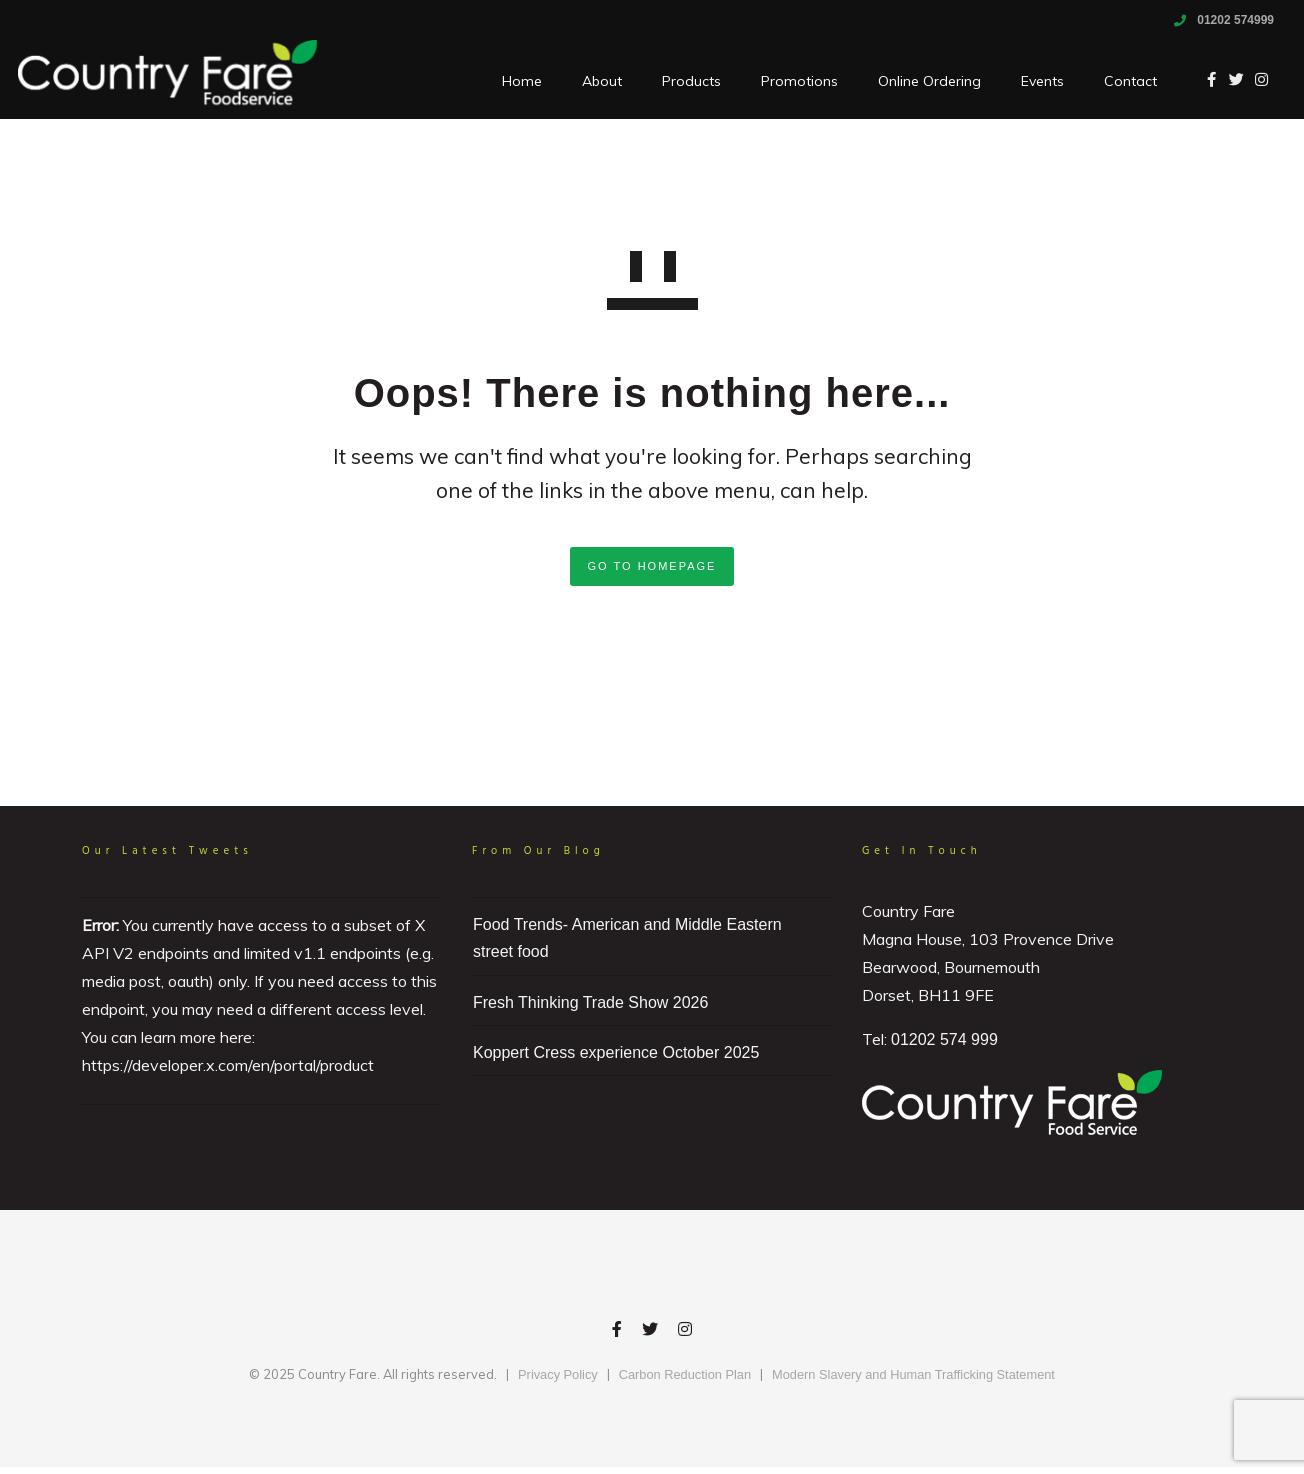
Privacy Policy (558, 1374)
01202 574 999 (944, 1039)
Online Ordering (916, 81)
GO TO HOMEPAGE (652, 566)
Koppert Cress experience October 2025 (616, 1052)
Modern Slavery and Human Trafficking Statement (913, 1374)
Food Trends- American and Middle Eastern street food (627, 938)
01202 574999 (1235, 20)
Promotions (786, 81)
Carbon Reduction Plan (685, 1374)
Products (678, 81)
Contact (1117, 81)
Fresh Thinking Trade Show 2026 (590, 1002)
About (589, 81)
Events (1029, 81)
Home (509, 81)
